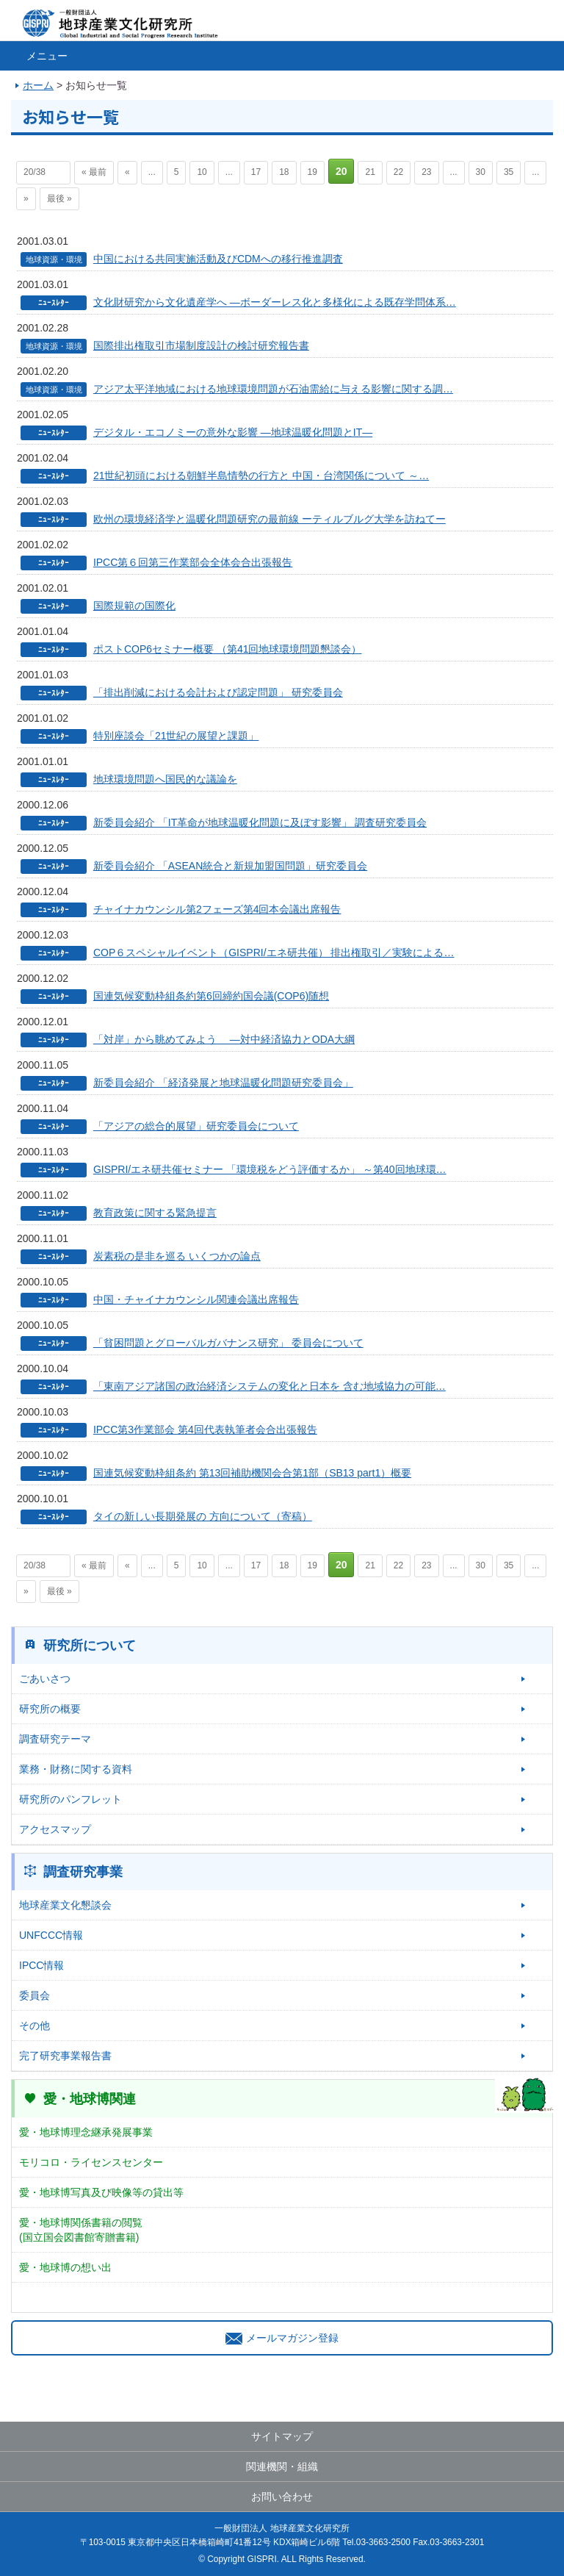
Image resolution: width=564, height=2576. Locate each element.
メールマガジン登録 (282, 2338)
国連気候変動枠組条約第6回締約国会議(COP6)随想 (211, 996)
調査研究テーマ (55, 1739)
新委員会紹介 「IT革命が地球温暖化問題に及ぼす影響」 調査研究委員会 (260, 822)
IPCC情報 (41, 1965)
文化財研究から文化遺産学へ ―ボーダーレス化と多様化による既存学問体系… (274, 302)
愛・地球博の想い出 (65, 2267)
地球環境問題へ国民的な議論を (165, 779)
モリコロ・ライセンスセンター (91, 2162)
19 (312, 172)
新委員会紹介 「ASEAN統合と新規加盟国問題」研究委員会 (230, 866)
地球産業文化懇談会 (65, 1905)
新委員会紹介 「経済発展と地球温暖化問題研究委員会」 (223, 1082)
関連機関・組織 (282, 2466)
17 (256, 172)
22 (398, 172)
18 (284, 172)
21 (370, 172)
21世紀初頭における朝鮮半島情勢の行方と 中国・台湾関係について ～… (261, 475)
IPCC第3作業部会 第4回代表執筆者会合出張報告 (205, 1429)
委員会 (34, 1995)
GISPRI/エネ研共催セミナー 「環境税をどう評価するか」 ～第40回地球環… (269, 1169)
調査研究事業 (83, 1872)
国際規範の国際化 (134, 605)
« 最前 (94, 172)
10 (201, 172)
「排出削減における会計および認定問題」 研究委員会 (218, 692)
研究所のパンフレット (70, 1799)
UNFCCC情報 (51, 1935)
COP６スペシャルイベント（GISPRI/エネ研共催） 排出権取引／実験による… (274, 952)
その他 (34, 2025)
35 (508, 172)
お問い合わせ (282, 2497)
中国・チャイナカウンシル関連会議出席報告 (196, 1299)
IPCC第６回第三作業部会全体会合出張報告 (192, 562)
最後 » (59, 198)
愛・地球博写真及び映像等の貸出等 (101, 2192)
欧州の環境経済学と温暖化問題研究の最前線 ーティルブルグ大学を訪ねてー (269, 519)
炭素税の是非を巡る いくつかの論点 (177, 1256)
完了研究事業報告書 (65, 2056)
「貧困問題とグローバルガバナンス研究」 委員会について (228, 1343)
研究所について (89, 1645)
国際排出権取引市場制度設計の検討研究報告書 (201, 345)
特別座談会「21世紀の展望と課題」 (176, 736)
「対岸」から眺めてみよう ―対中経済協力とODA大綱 (224, 1039)
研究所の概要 (50, 1709)
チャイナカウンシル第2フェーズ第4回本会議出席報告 (217, 909)
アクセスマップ (55, 1829)
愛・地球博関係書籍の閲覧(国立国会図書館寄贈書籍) (80, 2230)
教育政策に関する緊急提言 (155, 1213)
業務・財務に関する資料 (75, 1769)
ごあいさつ (44, 1679)
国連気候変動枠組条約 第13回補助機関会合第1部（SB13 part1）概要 (252, 1473)
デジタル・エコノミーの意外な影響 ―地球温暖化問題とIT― (232, 432)
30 (480, 172)
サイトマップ (282, 2436)
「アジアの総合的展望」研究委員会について (196, 1126)
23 (426, 172)
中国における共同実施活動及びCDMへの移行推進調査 (218, 259)
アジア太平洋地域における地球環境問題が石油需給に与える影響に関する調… (273, 389)
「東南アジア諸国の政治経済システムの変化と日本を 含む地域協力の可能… (269, 1386)
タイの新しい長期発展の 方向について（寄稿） (202, 1516)
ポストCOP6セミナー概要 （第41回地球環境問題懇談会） (227, 649)
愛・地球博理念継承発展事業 (86, 2132)
